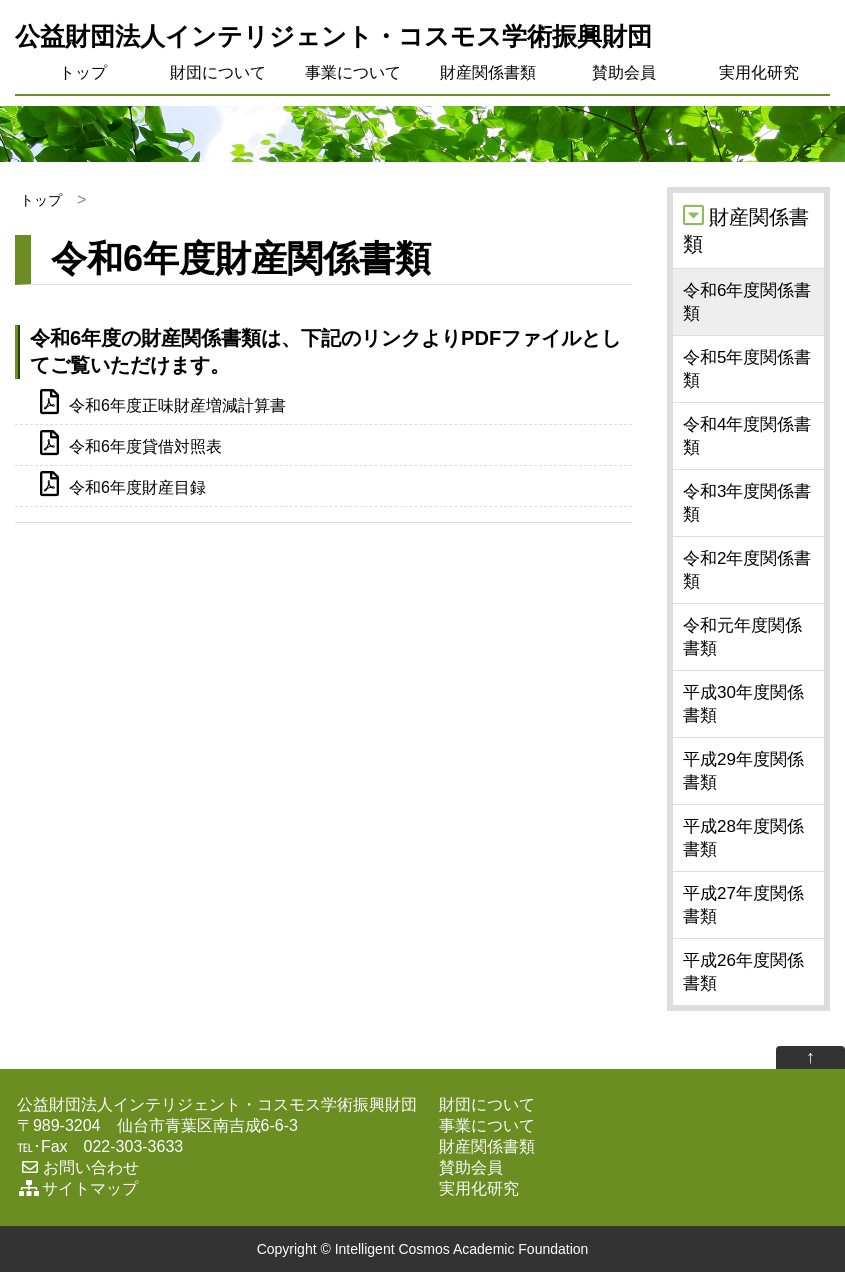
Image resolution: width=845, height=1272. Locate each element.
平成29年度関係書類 (743, 771)
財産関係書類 (488, 72)
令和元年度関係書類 (742, 637)
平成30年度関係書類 (743, 704)
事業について (353, 72)
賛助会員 (624, 72)
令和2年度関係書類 (747, 570)
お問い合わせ (78, 1167)
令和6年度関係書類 (747, 302)
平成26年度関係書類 (743, 972)
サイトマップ (77, 1188)
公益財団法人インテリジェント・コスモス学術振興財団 (333, 36)
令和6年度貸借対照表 (131, 445)
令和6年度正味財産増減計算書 (163, 404)
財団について (218, 72)
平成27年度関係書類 (743, 905)
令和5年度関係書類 (747, 369)
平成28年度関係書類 (743, 838)
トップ (83, 72)
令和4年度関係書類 (747, 436)
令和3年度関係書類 (747, 503)
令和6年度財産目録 (123, 486)
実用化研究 (759, 72)
